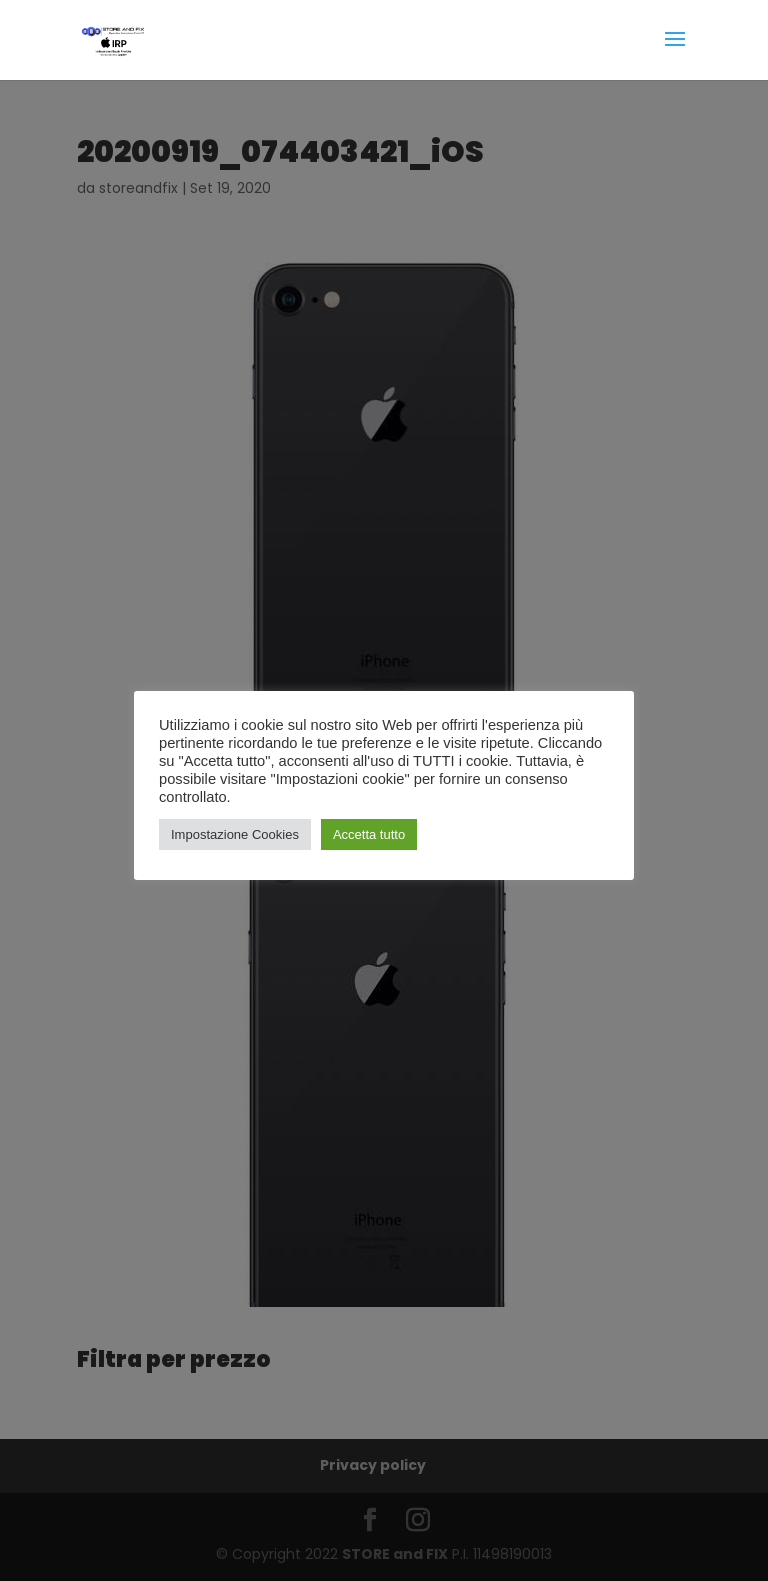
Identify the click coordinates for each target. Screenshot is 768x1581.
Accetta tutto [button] (369, 834)
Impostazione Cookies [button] (235, 834)
